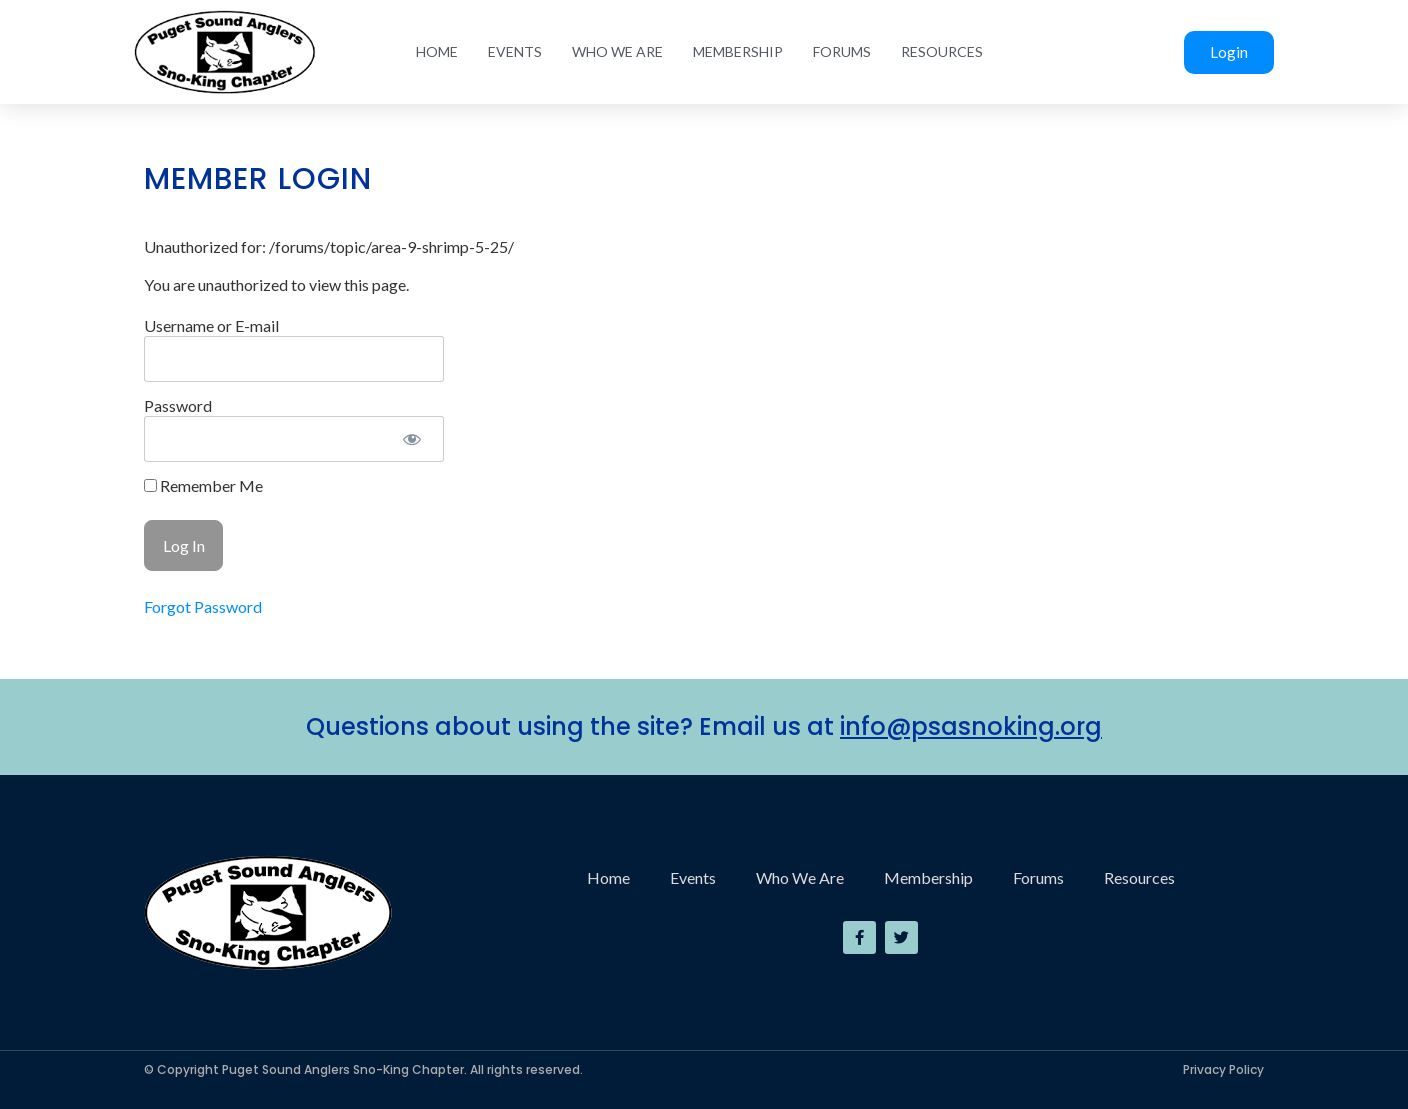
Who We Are (617, 51)
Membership (738, 51)
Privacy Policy (1223, 1069)
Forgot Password (203, 606)
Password (178, 405)
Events (515, 51)
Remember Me (203, 486)
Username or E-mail (211, 325)
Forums (842, 51)
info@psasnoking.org (971, 726)
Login (1229, 52)
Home (437, 51)
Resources (942, 51)
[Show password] (411, 439)
